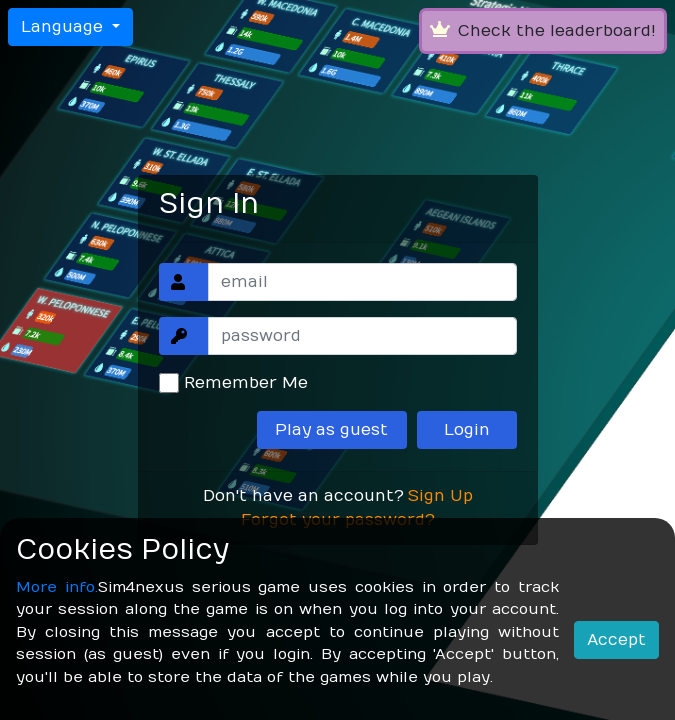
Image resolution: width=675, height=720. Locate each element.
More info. (57, 587)
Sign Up (440, 496)
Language (64, 27)
